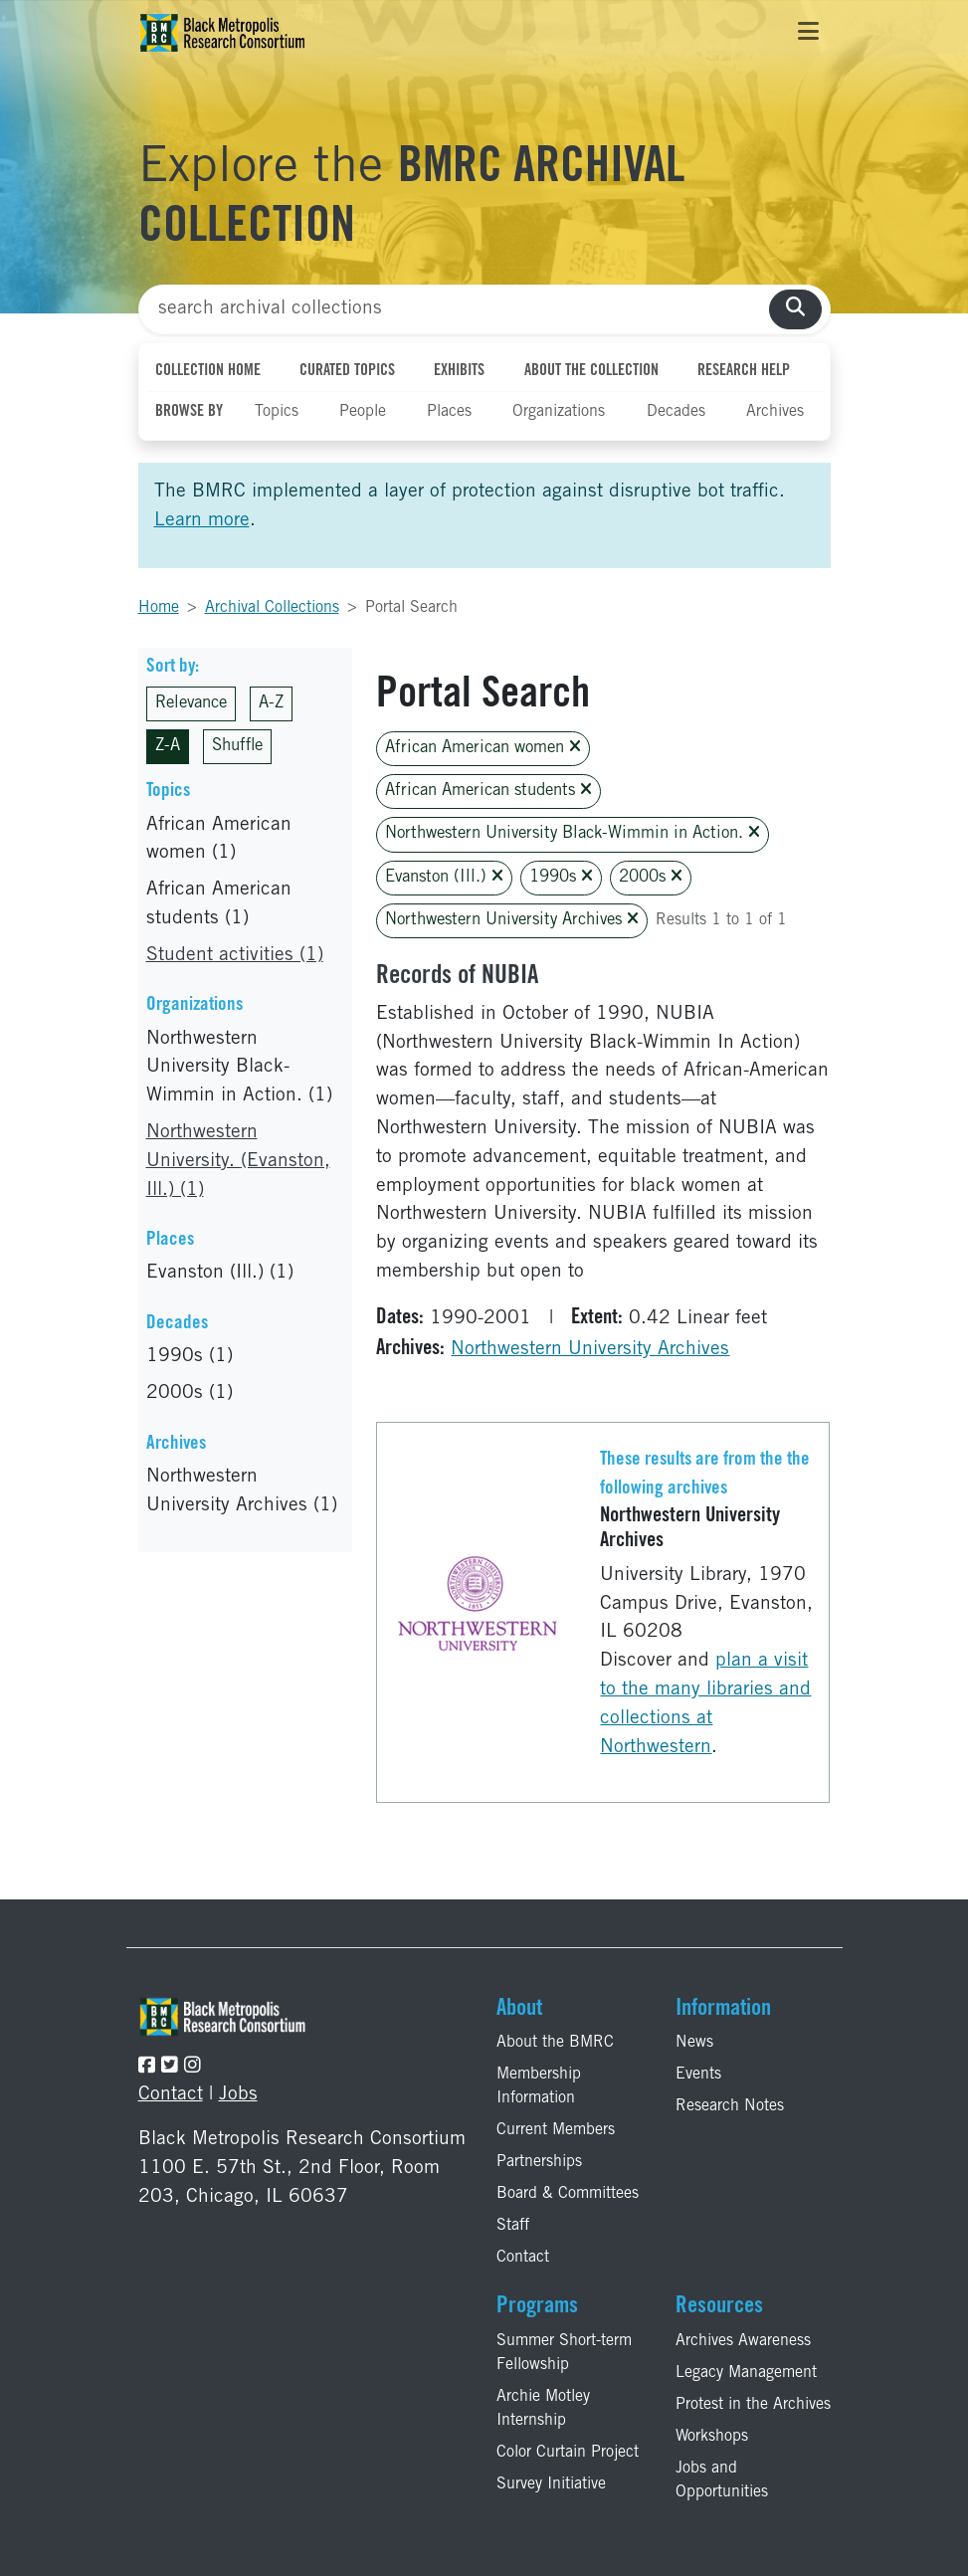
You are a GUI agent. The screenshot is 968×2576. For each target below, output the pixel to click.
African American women (483, 747)
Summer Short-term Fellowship (564, 2353)
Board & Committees (567, 2194)
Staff (512, 2226)
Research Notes (730, 2106)
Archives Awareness (743, 2341)
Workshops (712, 2437)
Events (698, 2074)
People (362, 412)
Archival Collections (272, 608)
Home (158, 608)
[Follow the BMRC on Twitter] (169, 2067)
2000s (650, 877)
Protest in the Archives (753, 2405)
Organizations (558, 412)
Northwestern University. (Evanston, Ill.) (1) (238, 1161)
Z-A (167, 746)
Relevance (191, 703)
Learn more (202, 520)
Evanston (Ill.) (444, 877)
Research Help (743, 371)
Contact (170, 2094)
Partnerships (539, 2162)
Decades (676, 412)
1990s (561, 877)
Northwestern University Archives (512, 919)
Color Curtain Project (567, 2453)
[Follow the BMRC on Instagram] (192, 2067)
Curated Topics (347, 371)
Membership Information (538, 2086)
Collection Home (208, 371)
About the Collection (591, 371)
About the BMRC (555, 2043)
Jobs (238, 2094)
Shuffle (237, 746)
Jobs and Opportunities (722, 2480)
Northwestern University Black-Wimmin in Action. (572, 833)
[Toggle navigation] (808, 33)
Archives (775, 412)
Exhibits (459, 371)
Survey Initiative (551, 2484)
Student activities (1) (234, 955)
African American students (488, 790)
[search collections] (795, 310)
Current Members (555, 2130)
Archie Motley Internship (543, 2409)
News (694, 2043)
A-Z (271, 703)
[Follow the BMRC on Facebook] (146, 2067)
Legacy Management (746, 2373)
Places (449, 412)
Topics (276, 412)
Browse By (189, 412)
